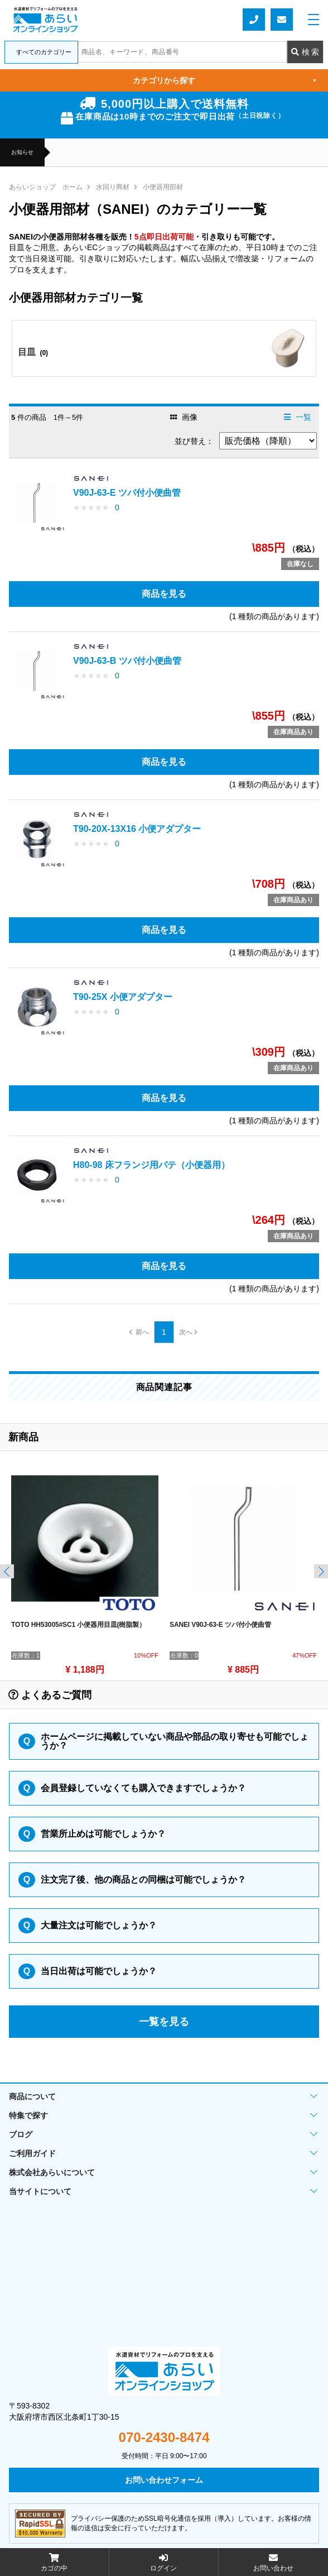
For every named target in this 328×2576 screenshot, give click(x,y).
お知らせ (22, 152)
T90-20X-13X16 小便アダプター (137, 829)
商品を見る (164, 593)
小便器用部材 (163, 187)
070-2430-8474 (164, 2437)
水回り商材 (112, 187)
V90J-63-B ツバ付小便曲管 (127, 660)
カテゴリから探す (225, 80)
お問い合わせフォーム (282, 19)
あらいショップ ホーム (46, 187)
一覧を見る (164, 2021)
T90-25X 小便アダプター (122, 997)
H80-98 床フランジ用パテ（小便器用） (151, 1165)
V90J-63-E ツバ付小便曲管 (127, 492)
